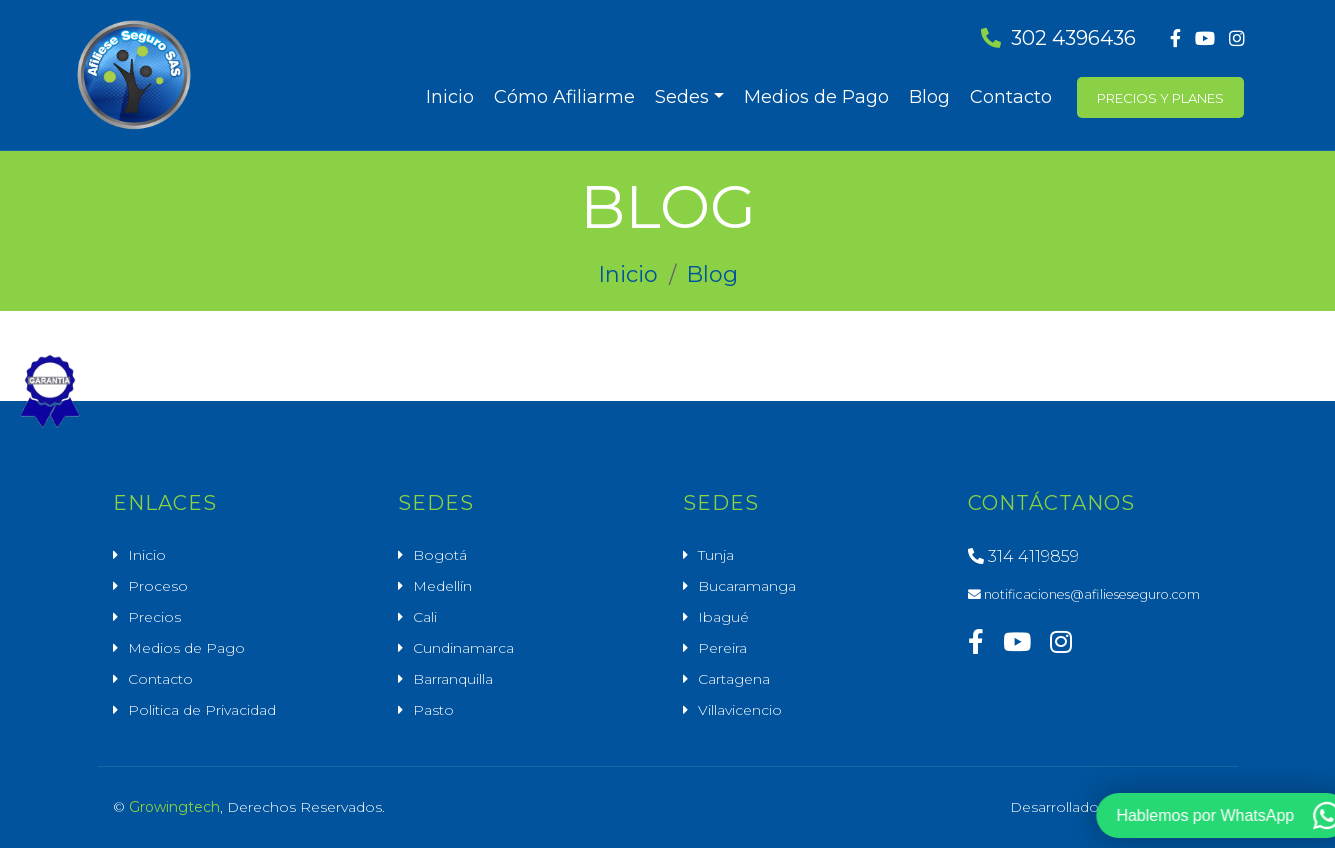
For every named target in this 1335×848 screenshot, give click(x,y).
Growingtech (174, 807)
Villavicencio (740, 710)
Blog (929, 97)
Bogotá (440, 555)
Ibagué (723, 617)
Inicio (450, 97)
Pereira (722, 648)
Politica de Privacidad (202, 710)
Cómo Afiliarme (564, 97)
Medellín (442, 586)
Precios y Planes (1160, 98)
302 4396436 (1058, 38)
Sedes (682, 97)
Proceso (158, 586)
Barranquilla (453, 679)
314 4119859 (1023, 556)
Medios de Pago (816, 97)
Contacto (1011, 97)
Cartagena (734, 679)
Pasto (433, 710)
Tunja (716, 555)
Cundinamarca (463, 648)
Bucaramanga (747, 586)
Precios (154, 617)
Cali (425, 617)
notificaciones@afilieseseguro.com (1084, 594)
